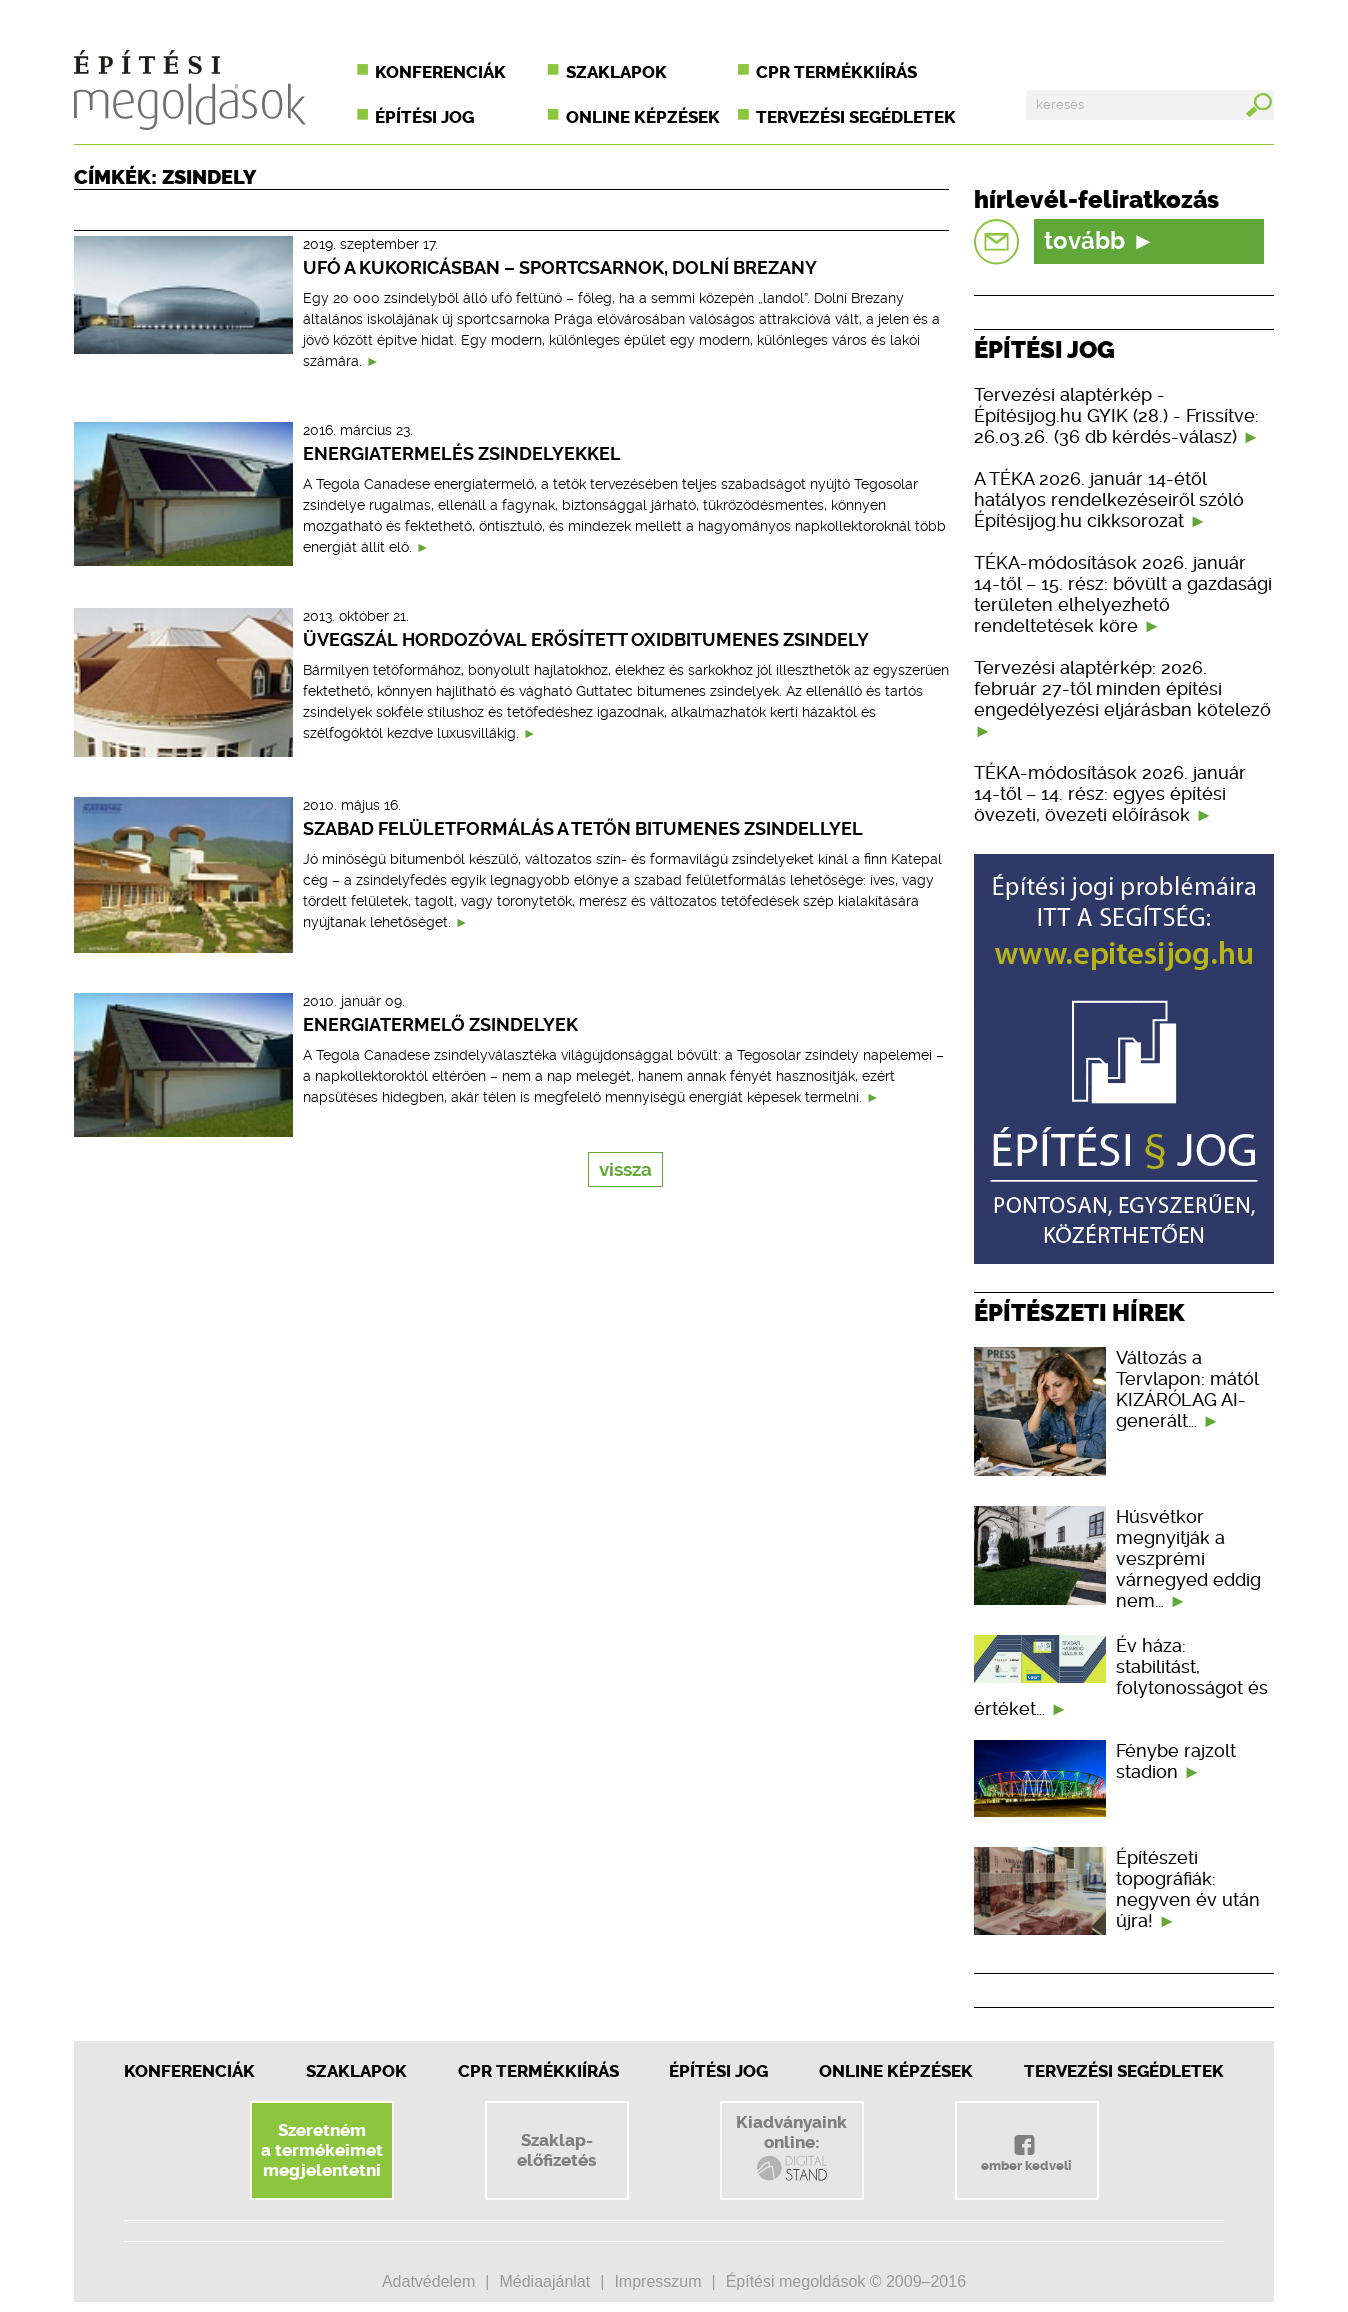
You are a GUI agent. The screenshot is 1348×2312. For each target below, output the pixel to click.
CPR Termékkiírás (538, 2071)
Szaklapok (616, 72)
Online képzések (643, 117)
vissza (625, 1169)
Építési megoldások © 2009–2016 (846, 2281)
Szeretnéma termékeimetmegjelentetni (322, 2150)
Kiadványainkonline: (791, 2148)
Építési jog (424, 117)
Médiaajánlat (544, 2281)
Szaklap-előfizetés (556, 2150)
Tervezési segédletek (856, 117)
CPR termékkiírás (836, 72)
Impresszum (657, 2281)
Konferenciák (440, 72)
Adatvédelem (428, 2281)
